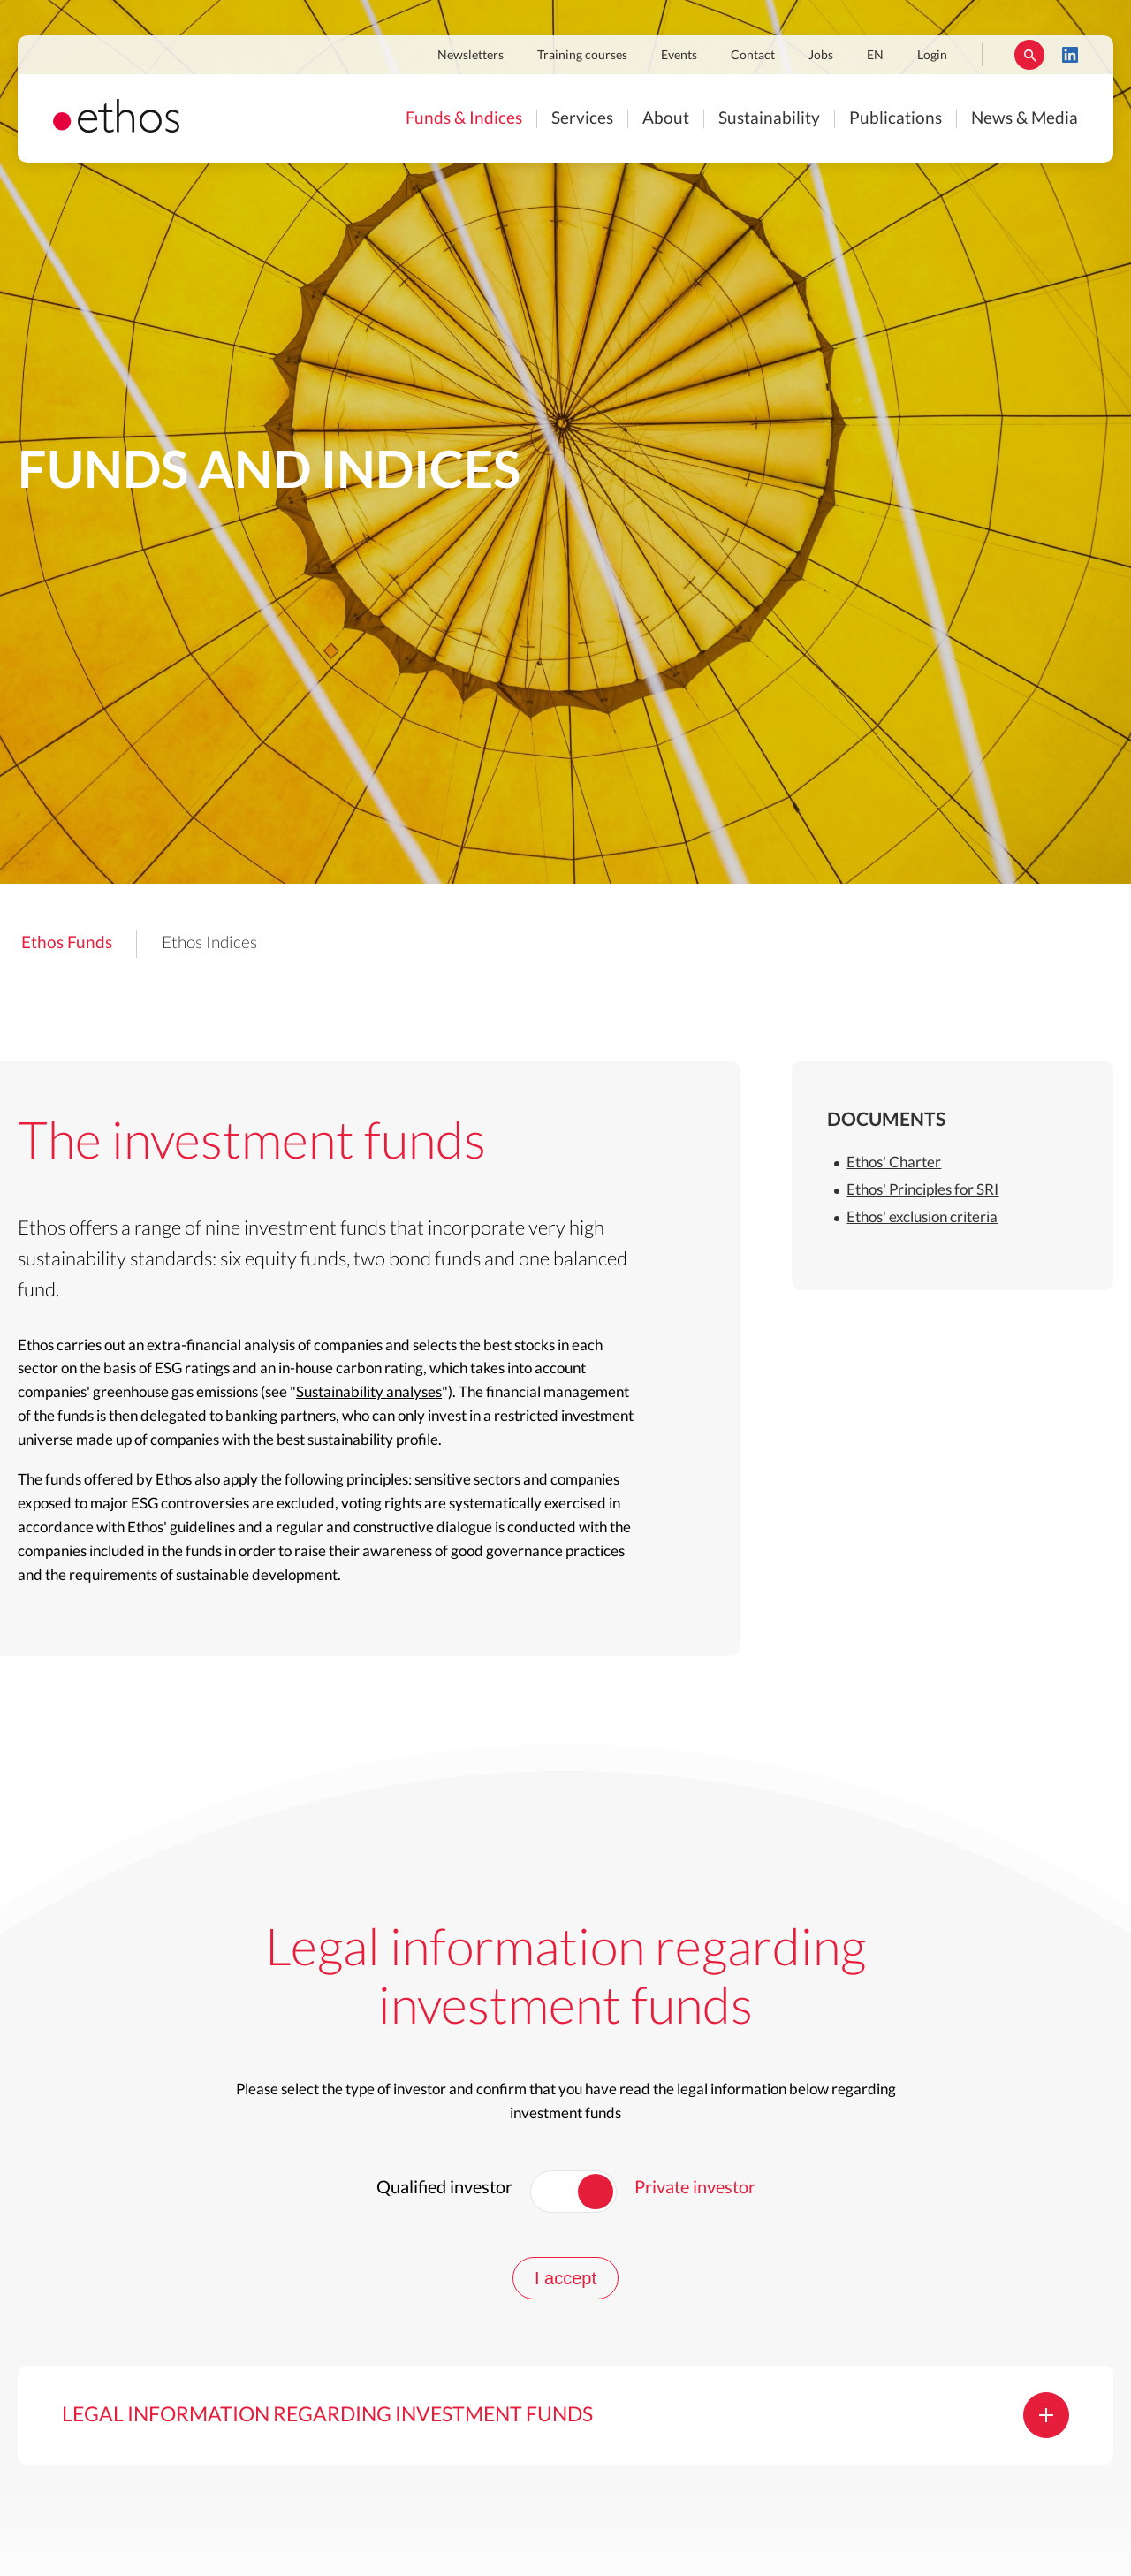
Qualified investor (444, 2188)
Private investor (694, 2188)
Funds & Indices (464, 118)
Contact (753, 55)
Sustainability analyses (369, 1392)
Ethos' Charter (893, 1162)
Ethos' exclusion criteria (922, 1217)
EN (875, 55)
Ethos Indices (209, 943)
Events (679, 55)
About (665, 118)
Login (932, 55)
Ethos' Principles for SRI (922, 1189)
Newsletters (470, 55)
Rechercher (1029, 55)
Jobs (820, 55)
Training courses (582, 55)
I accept (565, 2278)
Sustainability (769, 118)
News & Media (1024, 118)
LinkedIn (1070, 55)
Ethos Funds (66, 943)
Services (582, 118)
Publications (895, 118)
